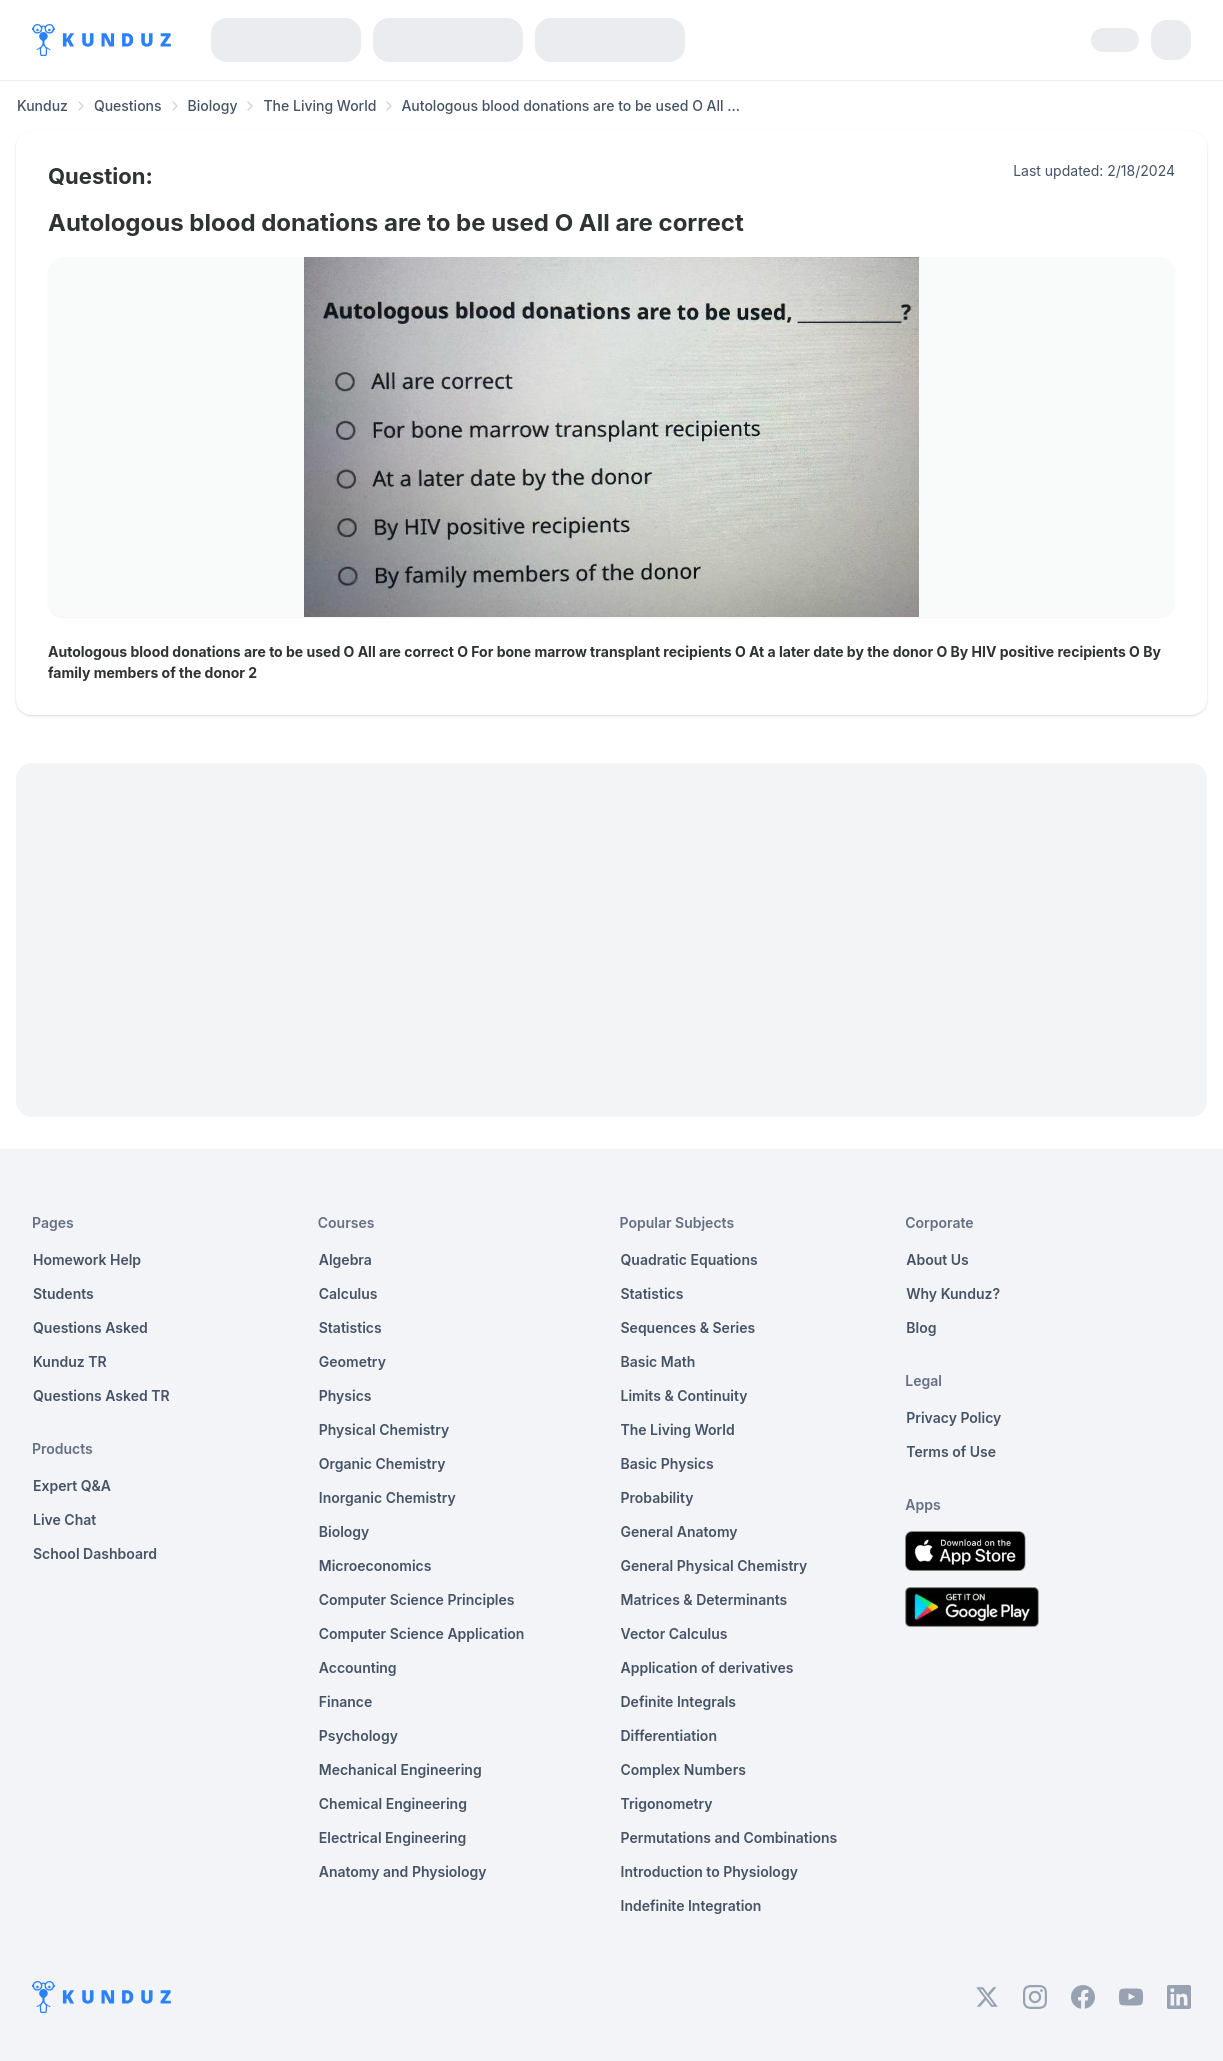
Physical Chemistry (384, 1429)
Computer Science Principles (417, 1599)
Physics (345, 1395)
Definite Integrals (679, 1701)
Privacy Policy (953, 1417)
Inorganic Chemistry (387, 1497)
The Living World (319, 105)
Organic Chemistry (382, 1463)
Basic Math (658, 1361)
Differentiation (669, 1735)
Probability (657, 1497)
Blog (921, 1327)
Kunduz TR (70, 1361)
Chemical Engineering (393, 1803)
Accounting (358, 1667)
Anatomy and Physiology (403, 1871)
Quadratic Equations (689, 1259)
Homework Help (87, 1259)
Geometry (352, 1361)
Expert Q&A (72, 1485)
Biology (213, 105)
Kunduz (42, 105)
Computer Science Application (422, 1633)
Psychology (358, 1735)
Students (63, 1293)
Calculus (348, 1293)
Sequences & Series (688, 1327)
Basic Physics (667, 1463)
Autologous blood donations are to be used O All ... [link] (570, 105)
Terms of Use (951, 1451)
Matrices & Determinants (704, 1599)
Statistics (350, 1327)
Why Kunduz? (953, 1293)
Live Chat (64, 1519)
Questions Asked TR (101, 1395)
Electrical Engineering (393, 1837)
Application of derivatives (707, 1667)
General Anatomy (679, 1531)
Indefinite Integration (691, 1905)
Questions (128, 105)
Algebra (345, 1259)
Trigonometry (667, 1803)
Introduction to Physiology (709, 1871)
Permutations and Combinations (729, 1837)
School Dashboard (95, 1553)
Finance (346, 1701)
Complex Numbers (683, 1769)
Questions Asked (90, 1327)
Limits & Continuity (684, 1395)
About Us (937, 1259)
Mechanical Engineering (400, 1769)
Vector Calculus (674, 1633)
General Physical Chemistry (714, 1565)
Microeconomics (375, 1565)
